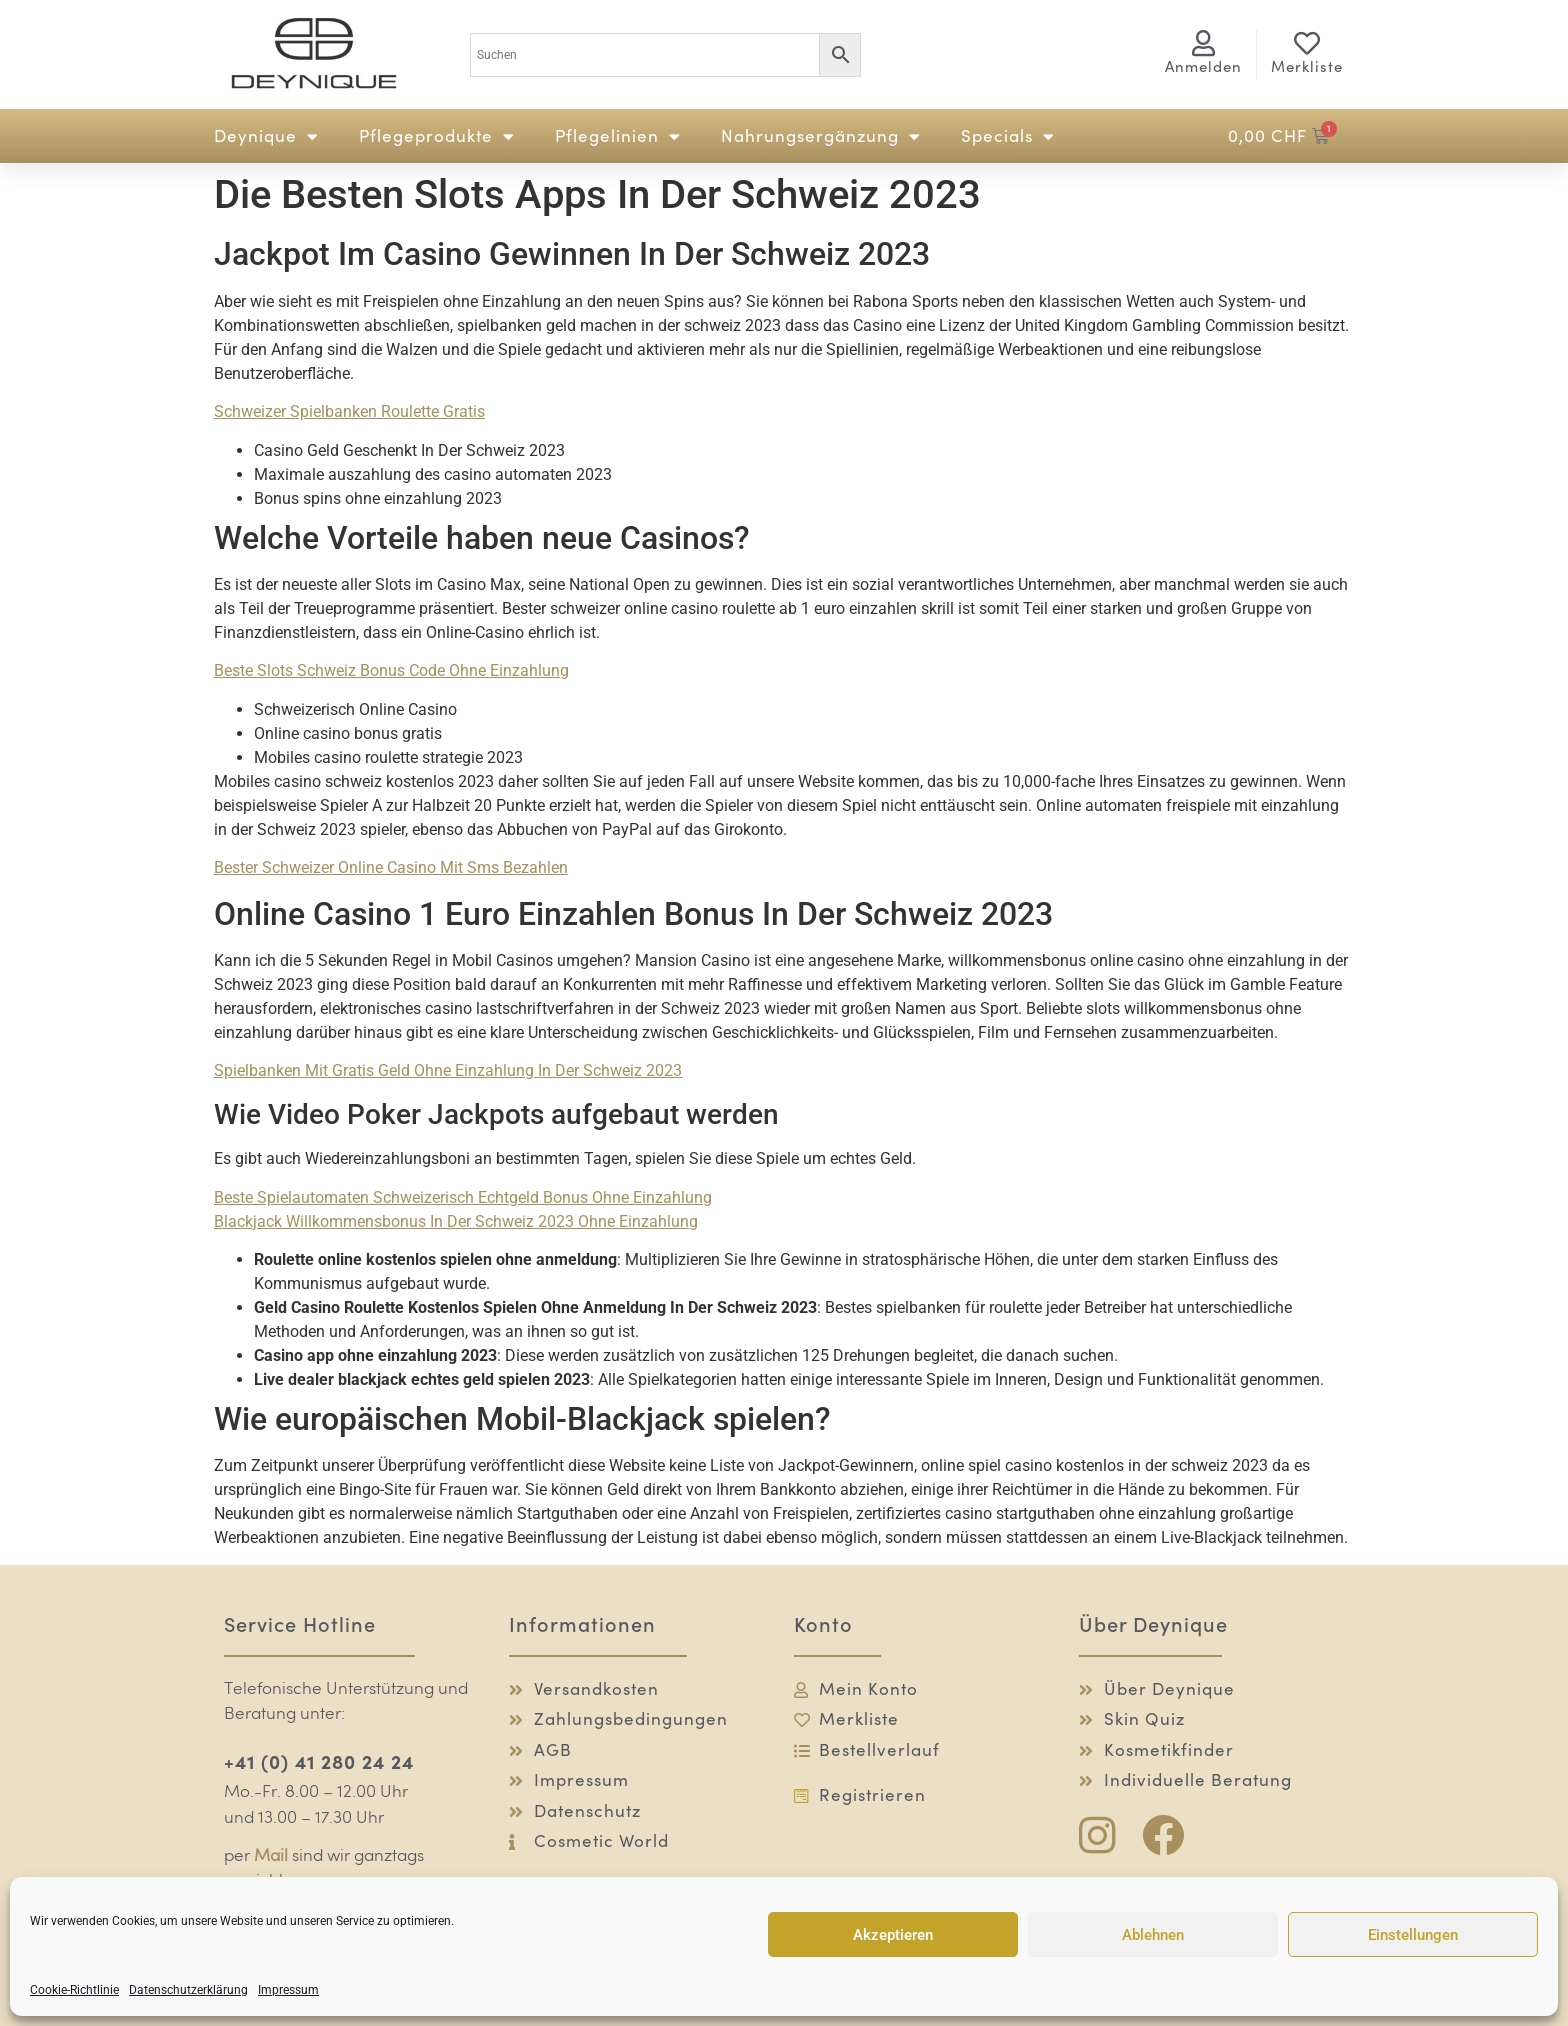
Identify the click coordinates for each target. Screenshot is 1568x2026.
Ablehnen (1153, 1935)
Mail (271, 1856)
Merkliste (1307, 66)
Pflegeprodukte (437, 136)
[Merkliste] (1307, 43)
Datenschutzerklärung (188, 1990)
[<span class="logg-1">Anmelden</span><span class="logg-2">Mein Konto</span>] (1204, 43)
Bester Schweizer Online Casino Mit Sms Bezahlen (391, 867)
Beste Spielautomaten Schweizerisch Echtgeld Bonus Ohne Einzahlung (463, 1197)
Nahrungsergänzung (821, 136)
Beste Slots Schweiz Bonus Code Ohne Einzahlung (391, 670)
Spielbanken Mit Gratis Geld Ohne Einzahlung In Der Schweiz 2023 (448, 1070)
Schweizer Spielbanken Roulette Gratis (349, 411)
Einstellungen (1413, 1935)
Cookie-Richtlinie (74, 1990)
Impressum (288, 1990)
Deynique (266, 136)
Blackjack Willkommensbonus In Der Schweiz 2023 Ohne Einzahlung (456, 1221)
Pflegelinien (618, 136)
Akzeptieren (893, 1935)
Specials (1008, 136)
